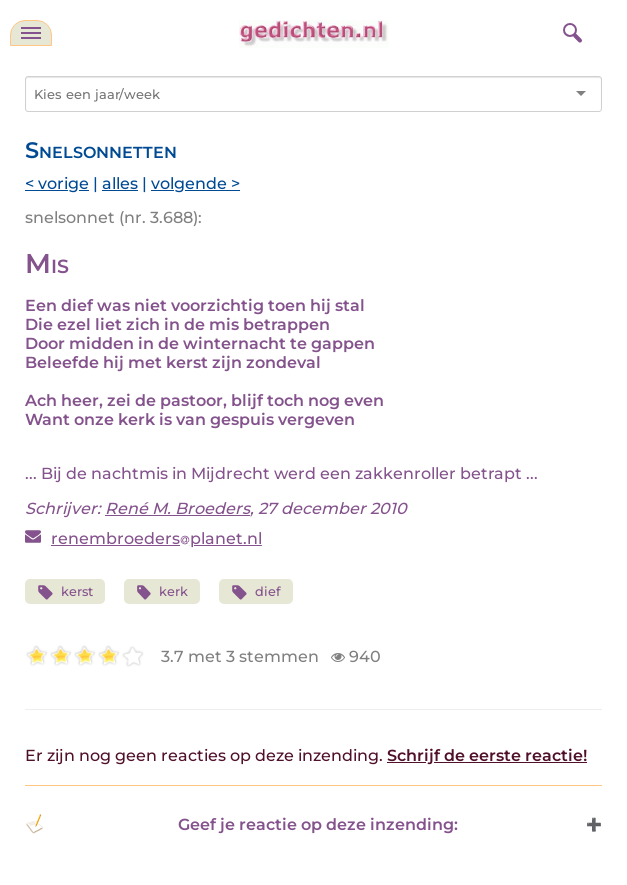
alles (120, 183)
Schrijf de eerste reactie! (487, 755)
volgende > (195, 183)
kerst (65, 592)
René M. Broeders (177, 508)
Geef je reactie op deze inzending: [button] (241, 824)
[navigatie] (31, 33)
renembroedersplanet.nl (156, 538)
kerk (162, 592)
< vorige (57, 183)
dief (256, 592)
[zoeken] (570, 30)
